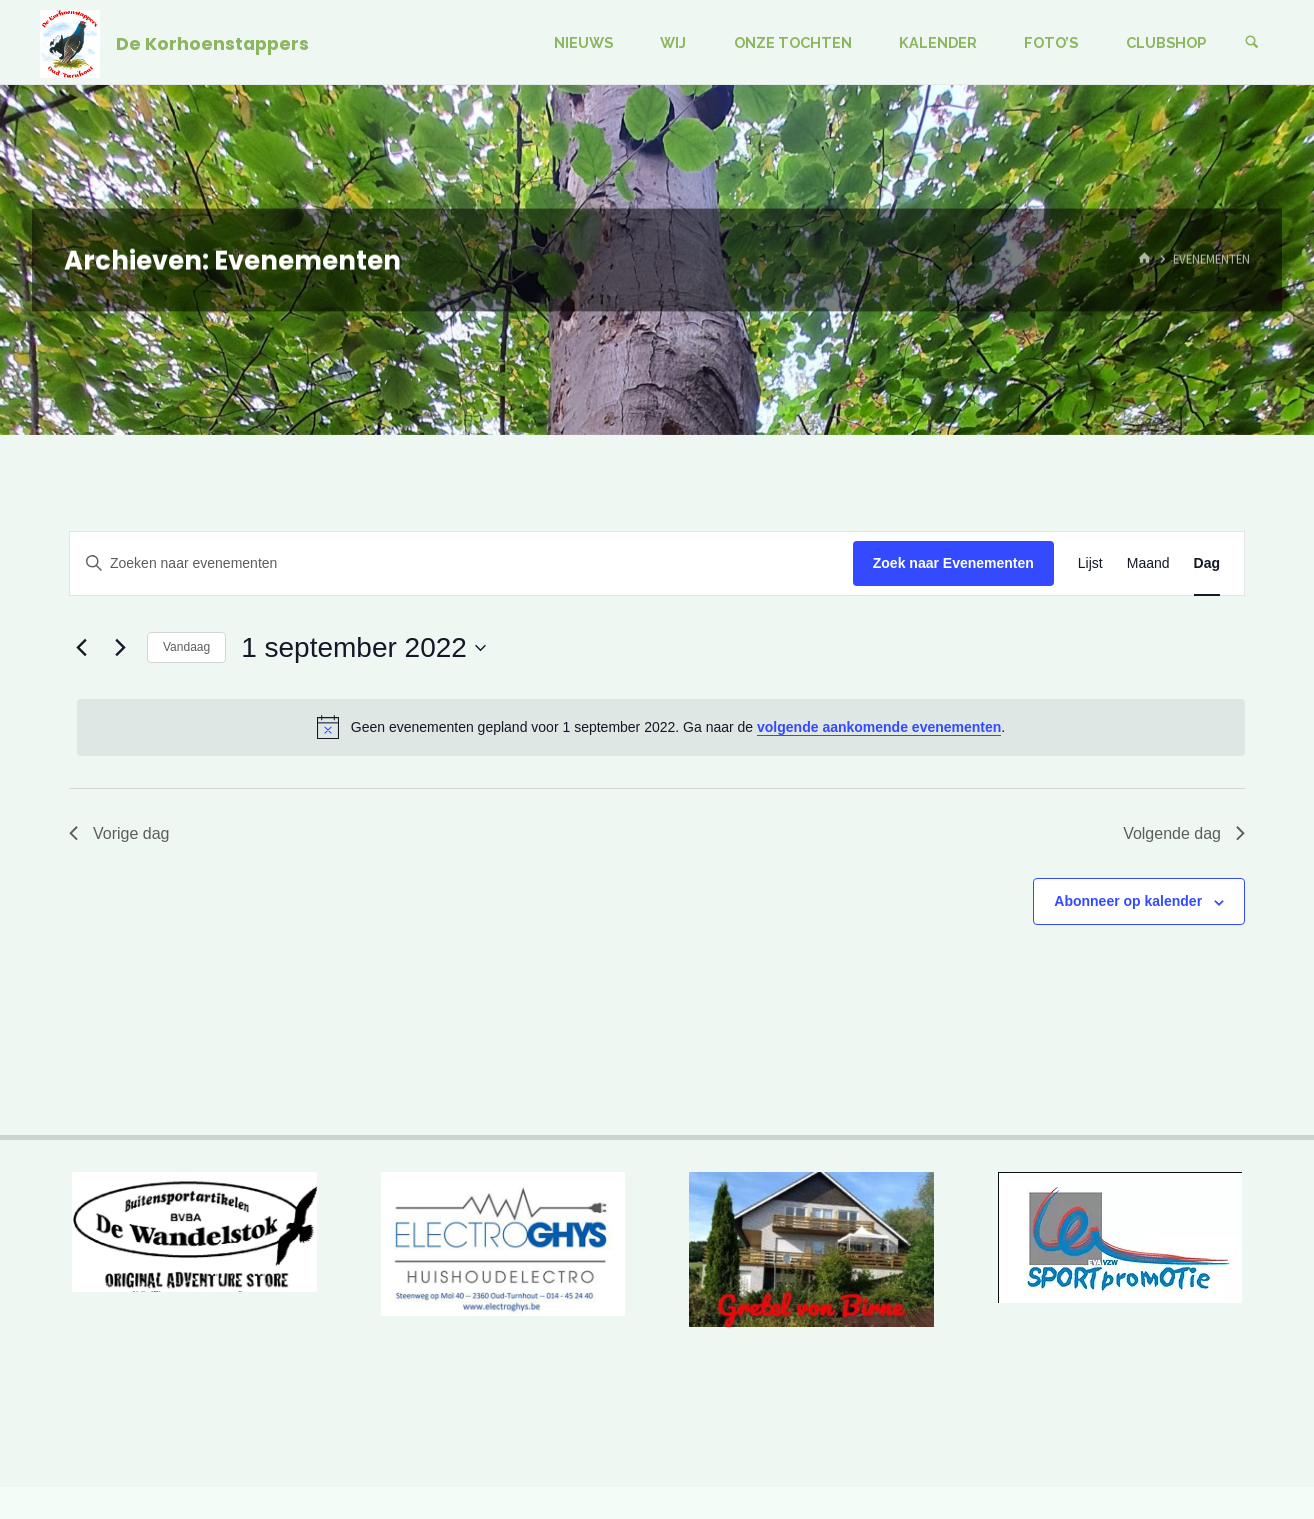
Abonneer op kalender (1128, 901)
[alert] (661, 727)
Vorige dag (119, 833)
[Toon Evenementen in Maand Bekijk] (1148, 563)
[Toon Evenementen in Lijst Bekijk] (1090, 563)
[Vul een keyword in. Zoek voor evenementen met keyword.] (461, 563)
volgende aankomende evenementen (879, 727)
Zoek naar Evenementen (953, 563)
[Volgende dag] (120, 648)
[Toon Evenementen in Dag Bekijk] (1207, 563)
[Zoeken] (1252, 42)
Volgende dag (1184, 833)
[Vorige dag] (81, 648)
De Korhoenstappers (212, 43)
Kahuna (1153, 1440)
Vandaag (186, 647)
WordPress (1234, 1440)
